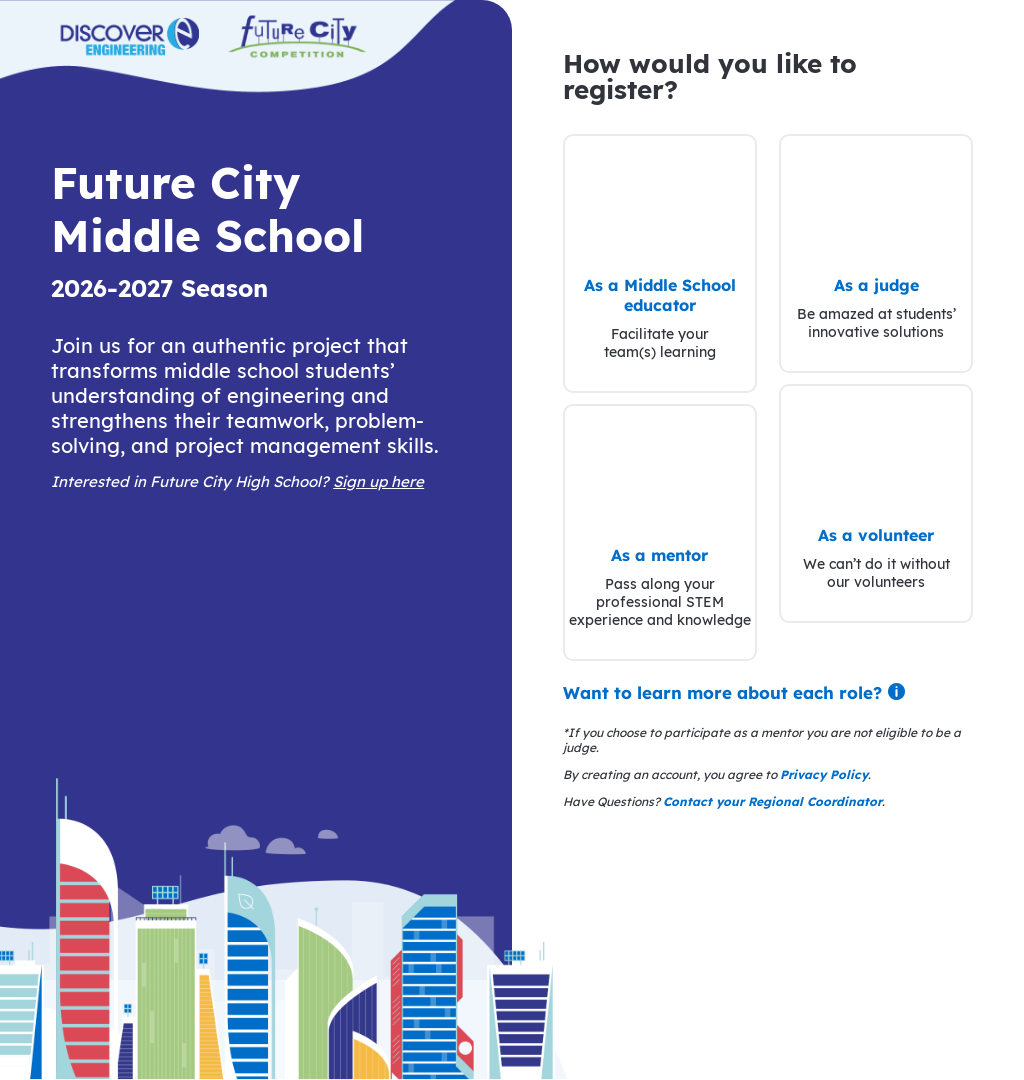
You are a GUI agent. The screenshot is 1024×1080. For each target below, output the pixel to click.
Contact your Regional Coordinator (772, 801)
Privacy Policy (824, 774)
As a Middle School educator (660, 295)
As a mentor (659, 555)
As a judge (876, 285)
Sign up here (378, 481)
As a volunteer (876, 535)
